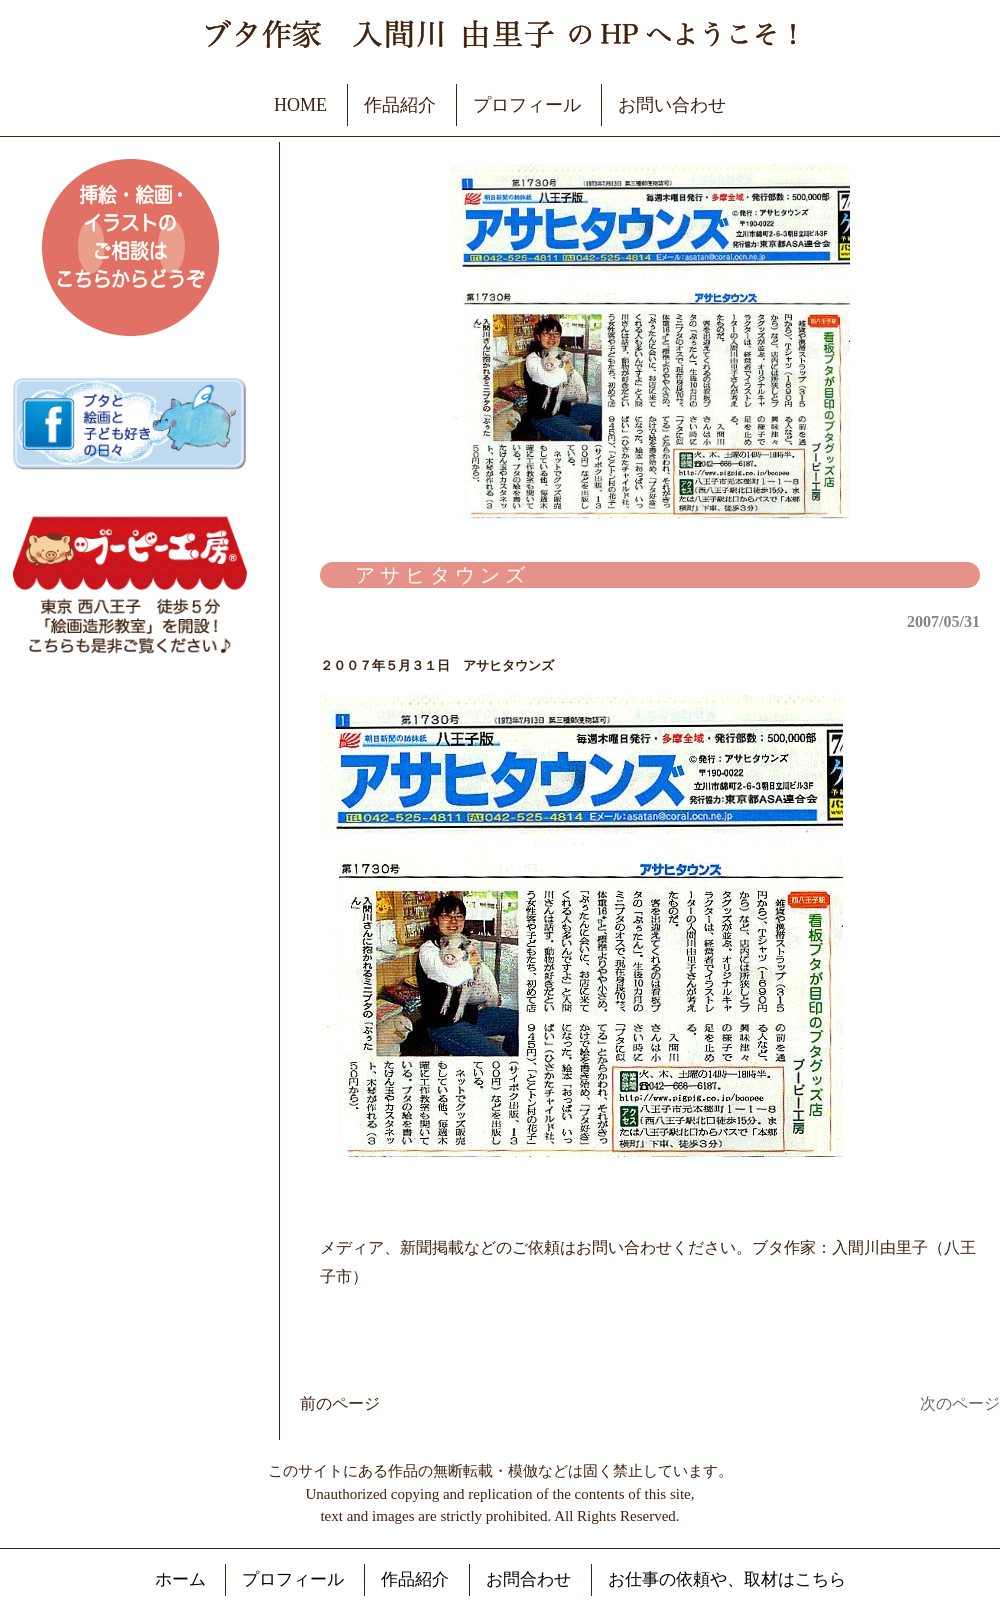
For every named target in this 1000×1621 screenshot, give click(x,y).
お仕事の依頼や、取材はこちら (727, 1579)
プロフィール (527, 105)
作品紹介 (400, 105)
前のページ (340, 1403)
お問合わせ (528, 1579)
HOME (300, 105)
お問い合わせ (672, 105)
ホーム (180, 1579)
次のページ (960, 1403)
